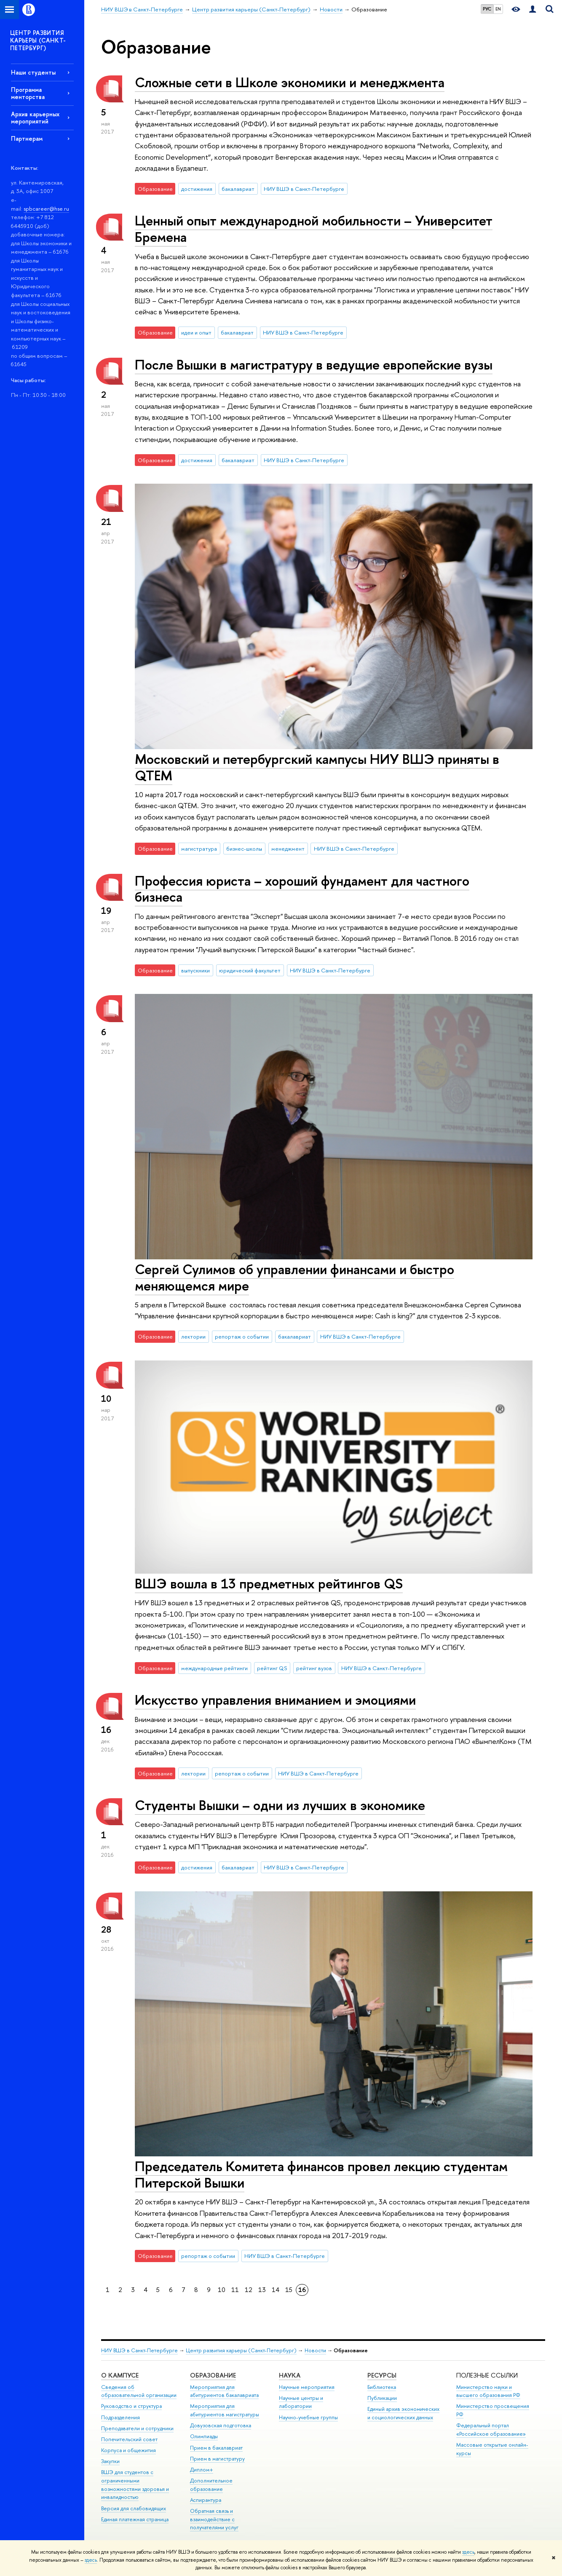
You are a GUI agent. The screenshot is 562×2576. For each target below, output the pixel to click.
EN (498, 9)
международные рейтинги (214, 1668)
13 (262, 2289)
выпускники (195, 970)
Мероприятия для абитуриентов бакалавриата (224, 2391)
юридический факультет (250, 970)
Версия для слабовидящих (133, 2508)
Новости (315, 2350)
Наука (289, 2375)
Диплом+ (201, 2469)
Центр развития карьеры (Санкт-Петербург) (241, 2350)
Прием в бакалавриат (216, 2447)
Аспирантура (205, 2500)
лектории (193, 1336)
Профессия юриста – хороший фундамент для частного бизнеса (302, 888)
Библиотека (381, 2387)
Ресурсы (381, 2375)
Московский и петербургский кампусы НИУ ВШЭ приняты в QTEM (317, 767)
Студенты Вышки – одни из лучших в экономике (280, 1805)
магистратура (199, 848)
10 (221, 2289)
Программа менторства (28, 93)
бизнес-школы (244, 848)
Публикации (382, 2398)
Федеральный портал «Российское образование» (491, 2429)
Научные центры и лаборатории (301, 2402)
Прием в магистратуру (217, 2458)
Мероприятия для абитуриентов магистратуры (224, 2410)
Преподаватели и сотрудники (137, 2428)
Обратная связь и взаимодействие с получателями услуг (214, 2519)
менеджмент (288, 848)
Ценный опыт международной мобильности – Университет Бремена (313, 228)
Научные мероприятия (307, 2387)
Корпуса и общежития (128, 2450)
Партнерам (27, 138)
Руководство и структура (131, 2406)
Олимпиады (204, 2436)
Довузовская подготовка (220, 2425)
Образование (213, 2375)
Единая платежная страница (135, 2519)
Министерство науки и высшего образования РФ (488, 2391)
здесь (468, 2552)
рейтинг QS (272, 1668)
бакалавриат (238, 189)
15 (288, 2289)
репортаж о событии (242, 1336)
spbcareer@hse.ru (46, 208)
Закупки (110, 2461)
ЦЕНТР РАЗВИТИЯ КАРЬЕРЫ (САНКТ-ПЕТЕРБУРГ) (38, 40)
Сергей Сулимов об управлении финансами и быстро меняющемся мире (294, 1277)
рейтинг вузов (314, 1668)
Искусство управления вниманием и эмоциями (275, 1699)
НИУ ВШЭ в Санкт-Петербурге (304, 189)
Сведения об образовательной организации (139, 2391)
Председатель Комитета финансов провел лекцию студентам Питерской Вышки (321, 2174)
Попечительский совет (129, 2439)
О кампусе (120, 2375)
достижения (196, 189)
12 (248, 2289)
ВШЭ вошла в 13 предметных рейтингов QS (269, 1583)
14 (275, 2289)
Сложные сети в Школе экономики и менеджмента (289, 82)
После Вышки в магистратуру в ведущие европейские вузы (313, 364)
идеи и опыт (196, 332)
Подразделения (120, 2417)
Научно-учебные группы (308, 2417)
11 (235, 2289)
